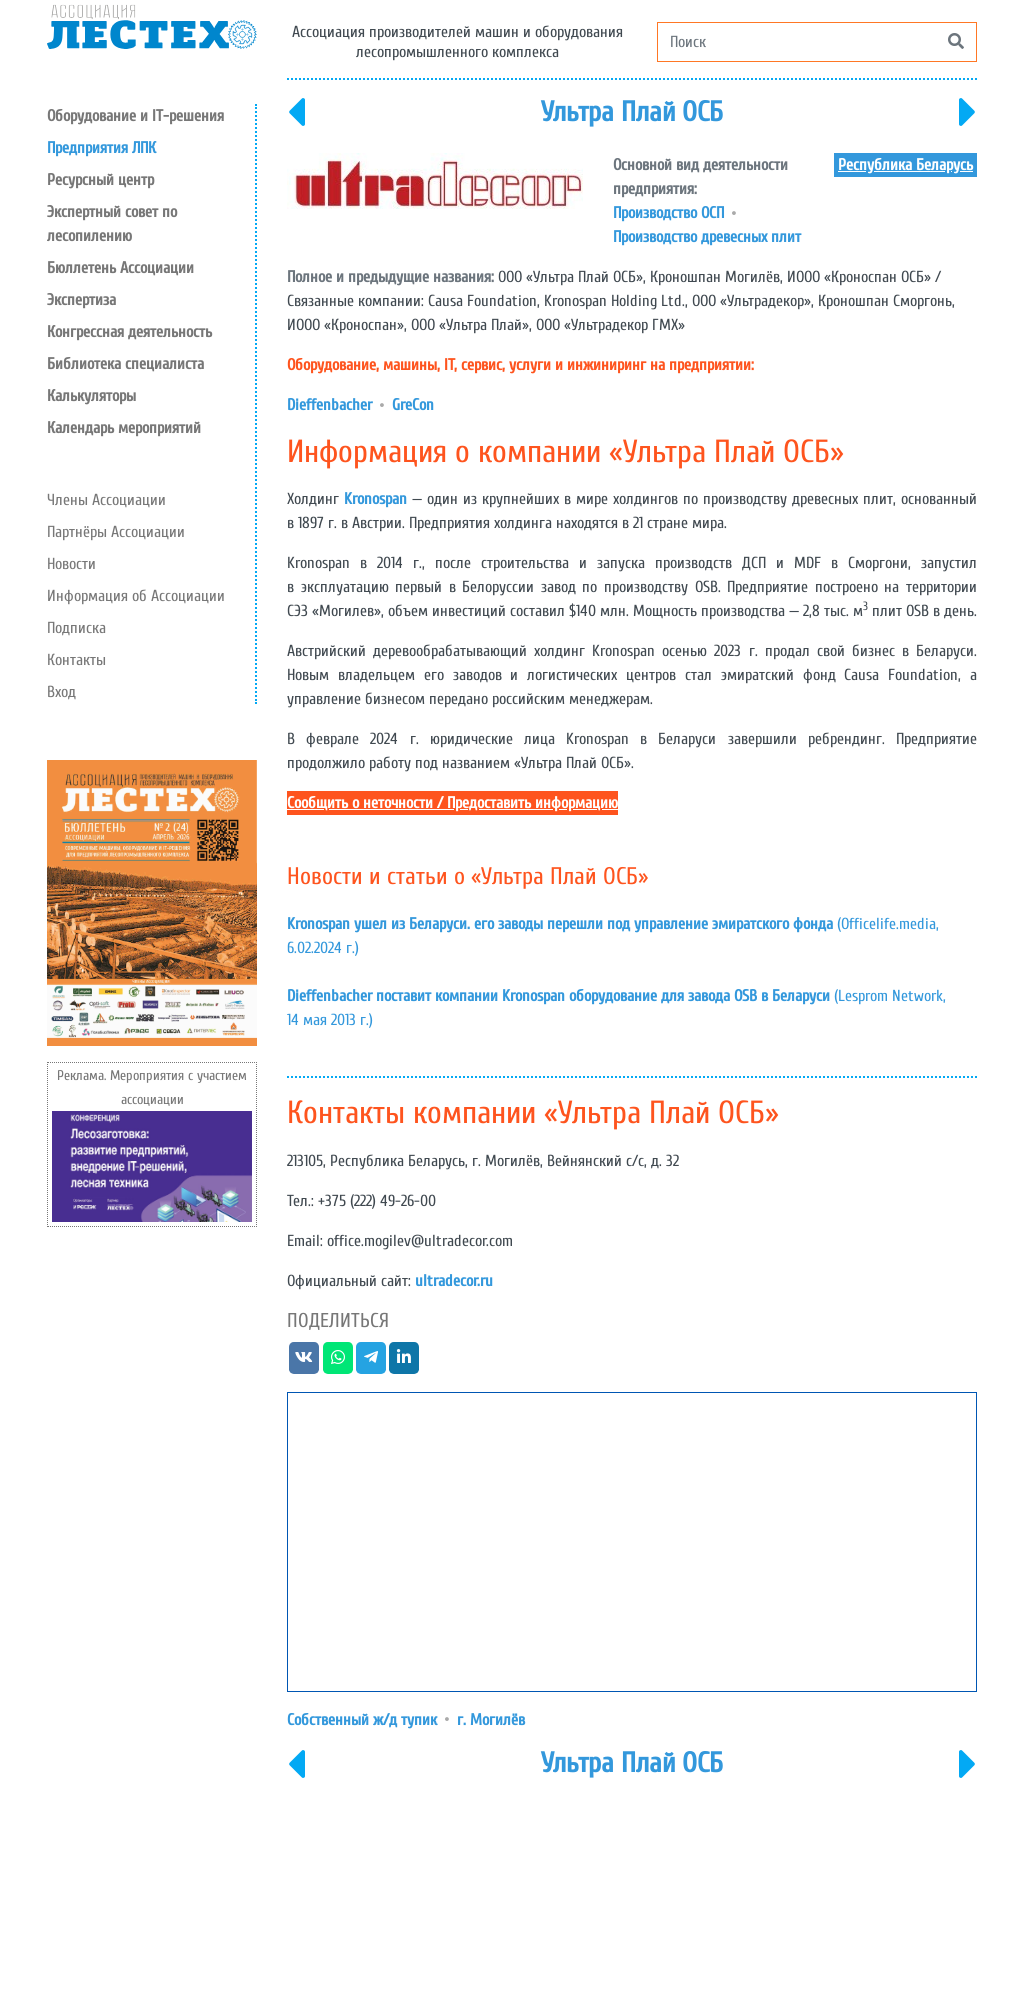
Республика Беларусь (905, 165)
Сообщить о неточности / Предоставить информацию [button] (452, 803)
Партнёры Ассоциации (116, 532)
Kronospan (375, 499)
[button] (151, 180)
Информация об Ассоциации (136, 596)
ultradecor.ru (454, 1281)
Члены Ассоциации (106, 500)
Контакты (76, 660)
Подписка (76, 628)
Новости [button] (71, 564)
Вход (61, 692)
